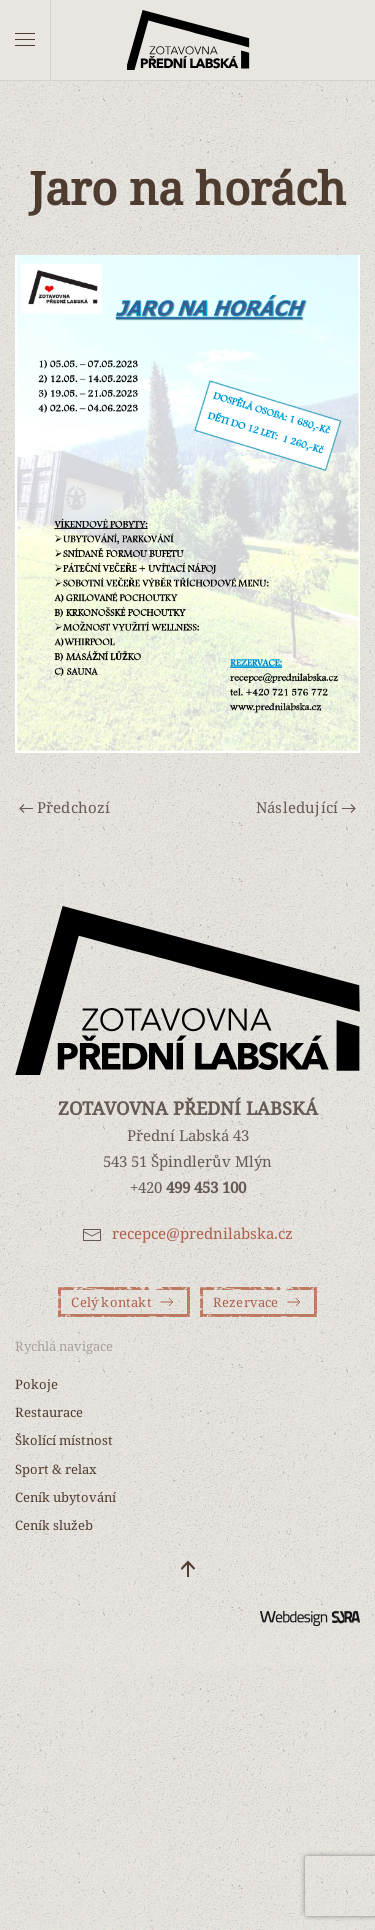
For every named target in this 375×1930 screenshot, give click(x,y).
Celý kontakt (123, 1302)
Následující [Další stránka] (306, 807)
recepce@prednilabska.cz (202, 1233)
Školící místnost (64, 1440)
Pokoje (36, 1384)
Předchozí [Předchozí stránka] (65, 807)
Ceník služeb (54, 1525)
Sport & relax (56, 1469)
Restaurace (49, 1412)
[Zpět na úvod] (187, 40)
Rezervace (258, 1302)
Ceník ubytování (65, 1497)
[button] (25, 40)
